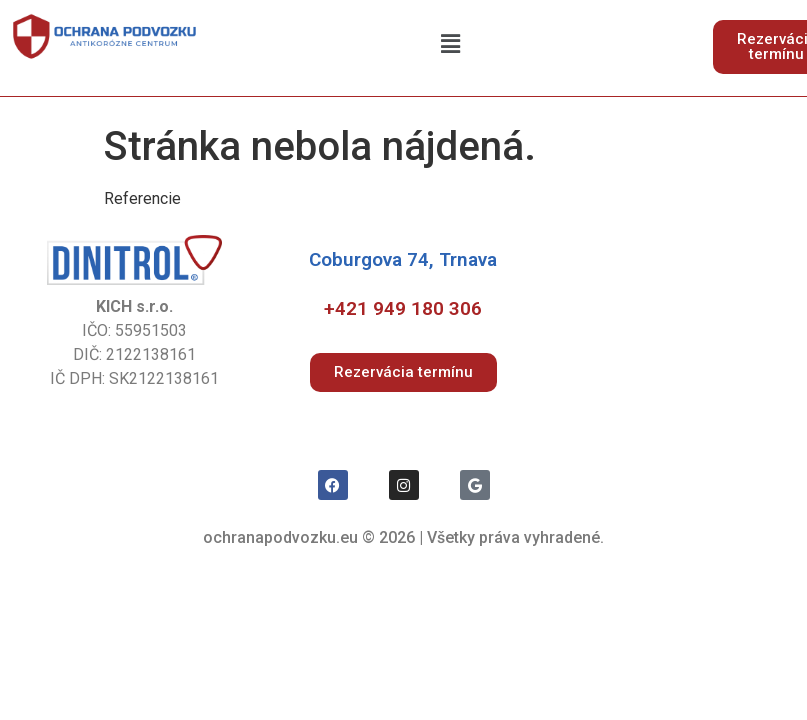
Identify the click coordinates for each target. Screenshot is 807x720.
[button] (451, 44)
